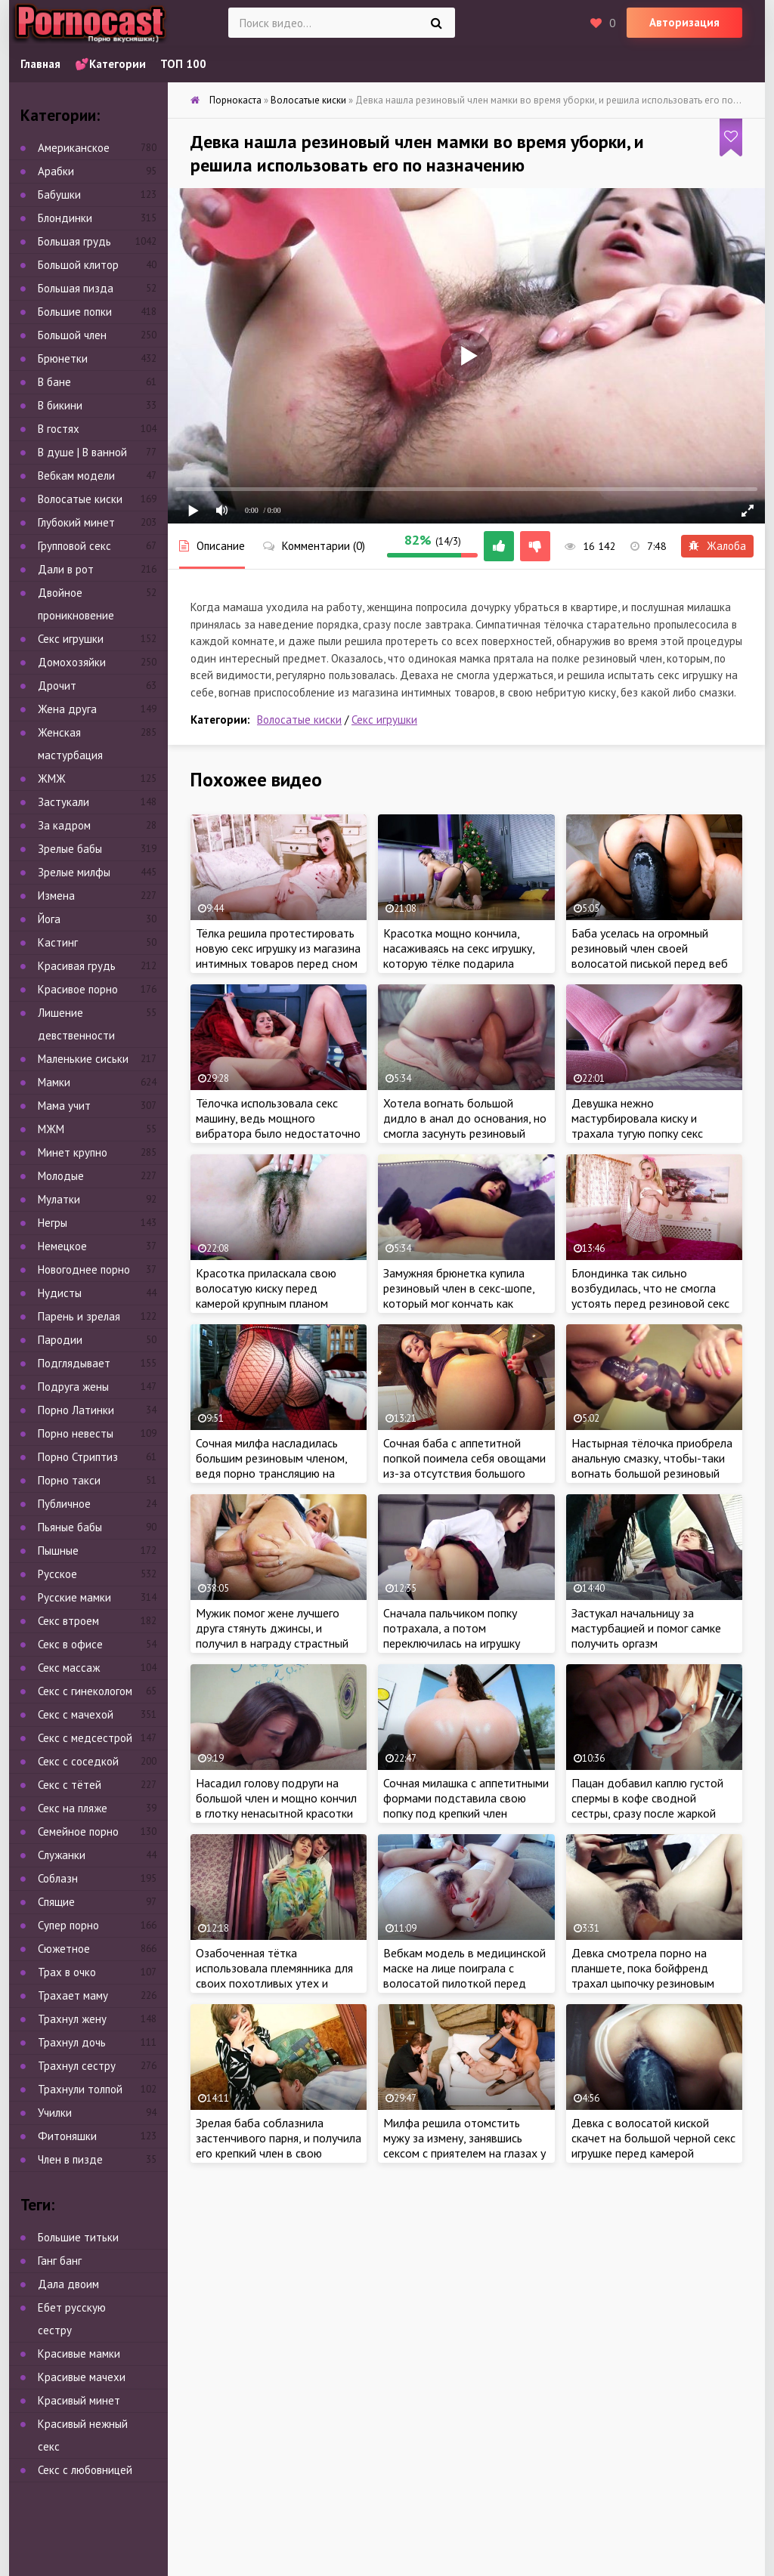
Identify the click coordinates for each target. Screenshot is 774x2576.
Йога (49, 919)
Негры (52, 1222)
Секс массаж (69, 1667)
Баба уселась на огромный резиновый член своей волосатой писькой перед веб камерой (649, 955)
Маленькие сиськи (83, 1059)
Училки (55, 2112)
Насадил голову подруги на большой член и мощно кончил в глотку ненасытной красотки (276, 1798)
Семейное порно (78, 1831)
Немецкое (62, 1246)
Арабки (56, 171)
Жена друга (67, 709)
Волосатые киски (299, 719)
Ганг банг (60, 2260)
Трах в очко (67, 1972)
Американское (74, 148)
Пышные (58, 1550)
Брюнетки (63, 358)
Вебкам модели (76, 475)
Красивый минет (79, 2400)
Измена (56, 895)
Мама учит (64, 1105)
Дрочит (57, 685)
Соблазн (58, 1878)
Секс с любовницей (85, 2470)
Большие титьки (78, 2237)
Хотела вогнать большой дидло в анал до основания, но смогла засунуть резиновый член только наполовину (464, 1125)
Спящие (56, 1902)
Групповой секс (74, 546)
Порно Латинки (76, 1410)
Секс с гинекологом (85, 1691)
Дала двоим (68, 2284)
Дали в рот (66, 569)
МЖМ (51, 1129)
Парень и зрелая (79, 1316)
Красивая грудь (77, 966)
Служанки (61, 1855)
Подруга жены (73, 1386)
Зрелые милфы (74, 872)
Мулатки (59, 1199)
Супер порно (68, 1925)
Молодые (61, 1176)
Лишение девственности (76, 1023)
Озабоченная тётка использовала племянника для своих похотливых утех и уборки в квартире (274, 1975)
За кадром (64, 825)
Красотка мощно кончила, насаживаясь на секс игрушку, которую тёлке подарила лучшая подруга (458, 955)
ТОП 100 (183, 64)
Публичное (64, 1503)
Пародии (60, 1340)
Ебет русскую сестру (72, 2318)
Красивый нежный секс (83, 2435)
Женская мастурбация (70, 743)
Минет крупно (72, 1152)
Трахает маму (73, 1995)
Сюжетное (64, 1948)
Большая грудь (74, 241)
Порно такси (69, 1480)
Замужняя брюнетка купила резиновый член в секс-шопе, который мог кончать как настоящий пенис (458, 1295)
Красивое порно (78, 989)
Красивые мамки (79, 2353)
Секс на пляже (72, 1808)
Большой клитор (78, 265)
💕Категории (110, 64)
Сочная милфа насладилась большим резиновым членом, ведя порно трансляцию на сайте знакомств (271, 1465)
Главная (40, 64)
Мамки (54, 1082)
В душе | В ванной (82, 452)
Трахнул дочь (72, 2042)
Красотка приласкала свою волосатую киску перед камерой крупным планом (266, 1288)
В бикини (60, 405)
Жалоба (717, 546)
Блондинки (65, 218)
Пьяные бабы (70, 1527)
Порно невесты (75, 1433)
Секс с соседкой (78, 1761)
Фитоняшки (67, 2136)
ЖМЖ (52, 778)
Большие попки (75, 311)
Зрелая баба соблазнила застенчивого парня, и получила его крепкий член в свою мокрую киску (278, 2145)
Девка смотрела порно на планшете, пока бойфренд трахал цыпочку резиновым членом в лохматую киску (642, 1975)
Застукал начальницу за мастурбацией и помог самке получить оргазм (646, 1628)
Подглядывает (74, 1363)
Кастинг (58, 942)
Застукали (63, 802)
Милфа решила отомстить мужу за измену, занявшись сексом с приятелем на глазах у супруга (464, 2145)
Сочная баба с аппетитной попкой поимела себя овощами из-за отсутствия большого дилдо (464, 1465)
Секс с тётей (69, 1785)
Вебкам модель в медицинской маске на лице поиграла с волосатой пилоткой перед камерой (464, 1975)
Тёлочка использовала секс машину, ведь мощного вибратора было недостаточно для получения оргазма (278, 1125)
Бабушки (59, 194)
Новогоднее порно (84, 1269)
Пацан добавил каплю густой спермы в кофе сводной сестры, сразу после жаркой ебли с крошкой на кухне (647, 1805)
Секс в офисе (70, 1644)
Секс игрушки (384, 719)
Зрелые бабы (70, 849)
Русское (57, 1574)
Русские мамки (74, 1597)
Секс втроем (68, 1621)
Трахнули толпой (80, 2089)
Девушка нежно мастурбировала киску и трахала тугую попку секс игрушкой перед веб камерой (647, 1125)
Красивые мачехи (81, 2377)
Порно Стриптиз (78, 1457)
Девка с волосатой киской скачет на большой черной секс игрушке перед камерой (653, 2138)
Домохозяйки (72, 662)
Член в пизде (70, 2159)
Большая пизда (75, 288)
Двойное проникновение (76, 603)
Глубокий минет (76, 522)
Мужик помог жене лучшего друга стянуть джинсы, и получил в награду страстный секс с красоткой (272, 1635)
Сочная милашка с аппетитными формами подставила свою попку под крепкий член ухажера (466, 1805)
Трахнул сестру (77, 2066)
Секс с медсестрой (85, 1738)
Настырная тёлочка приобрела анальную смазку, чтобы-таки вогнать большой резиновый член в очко (651, 1465)
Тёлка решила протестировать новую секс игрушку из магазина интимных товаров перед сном (278, 948)
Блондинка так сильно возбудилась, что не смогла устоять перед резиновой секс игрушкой (650, 1295)
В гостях (58, 429)
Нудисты (60, 1293)
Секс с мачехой (75, 1714)
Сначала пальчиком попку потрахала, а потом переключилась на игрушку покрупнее (451, 1635)
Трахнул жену (72, 2019)
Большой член (72, 335)
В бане (54, 382)
